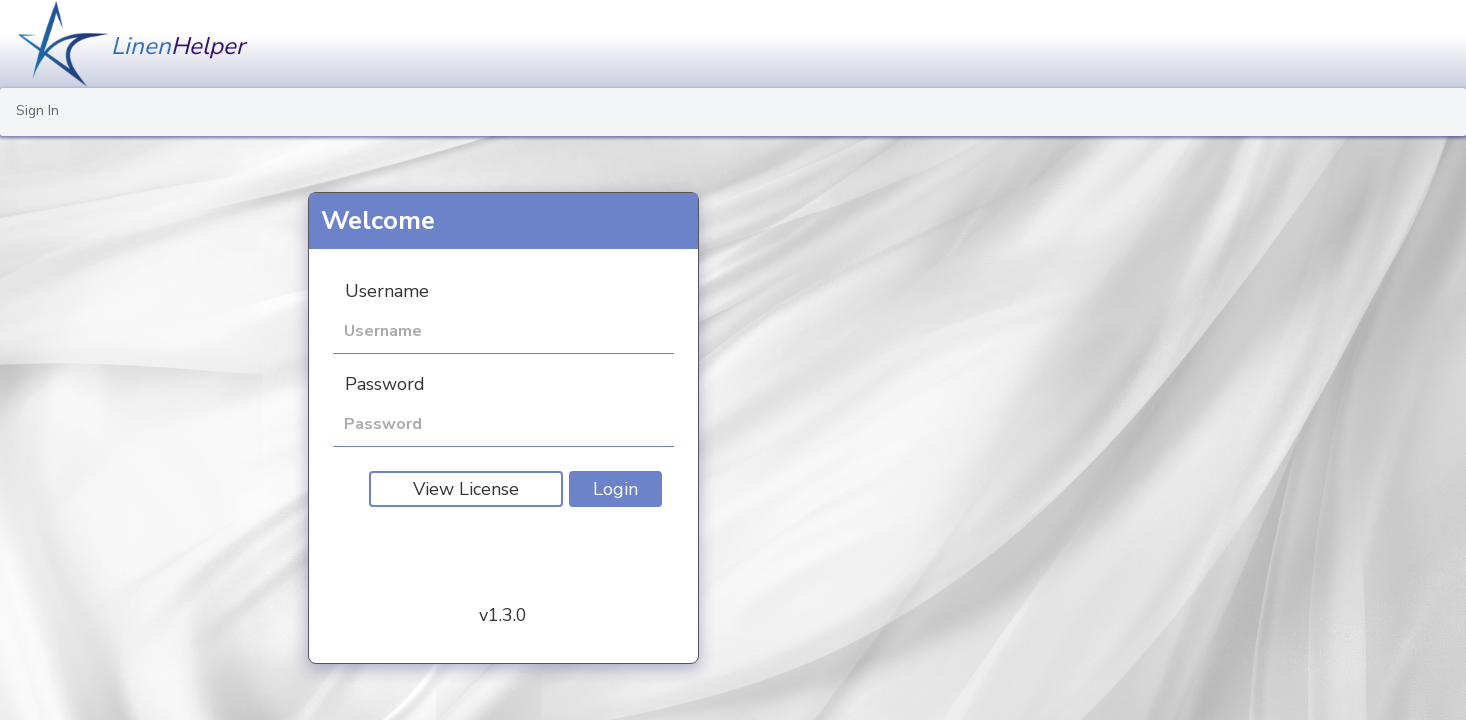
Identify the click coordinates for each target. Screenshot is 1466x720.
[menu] (733, 112)
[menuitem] (37, 112)
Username (387, 291)
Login (615, 489)
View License (466, 489)
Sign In (37, 110)
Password (385, 384)
